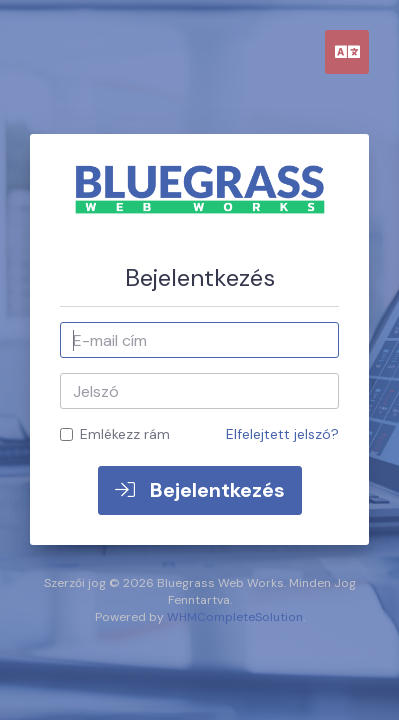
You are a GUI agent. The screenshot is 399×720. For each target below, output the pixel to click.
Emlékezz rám (115, 434)
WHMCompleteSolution (235, 617)
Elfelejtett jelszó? (282, 434)
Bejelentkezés (200, 490)
